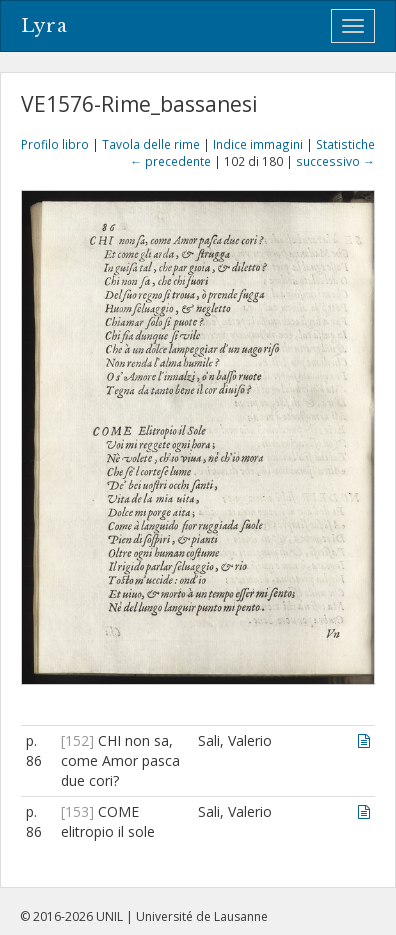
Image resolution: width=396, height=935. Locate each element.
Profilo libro (55, 144)
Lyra (44, 26)
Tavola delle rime (151, 144)
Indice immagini (258, 144)
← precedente (170, 161)
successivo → (335, 161)
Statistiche (345, 144)
